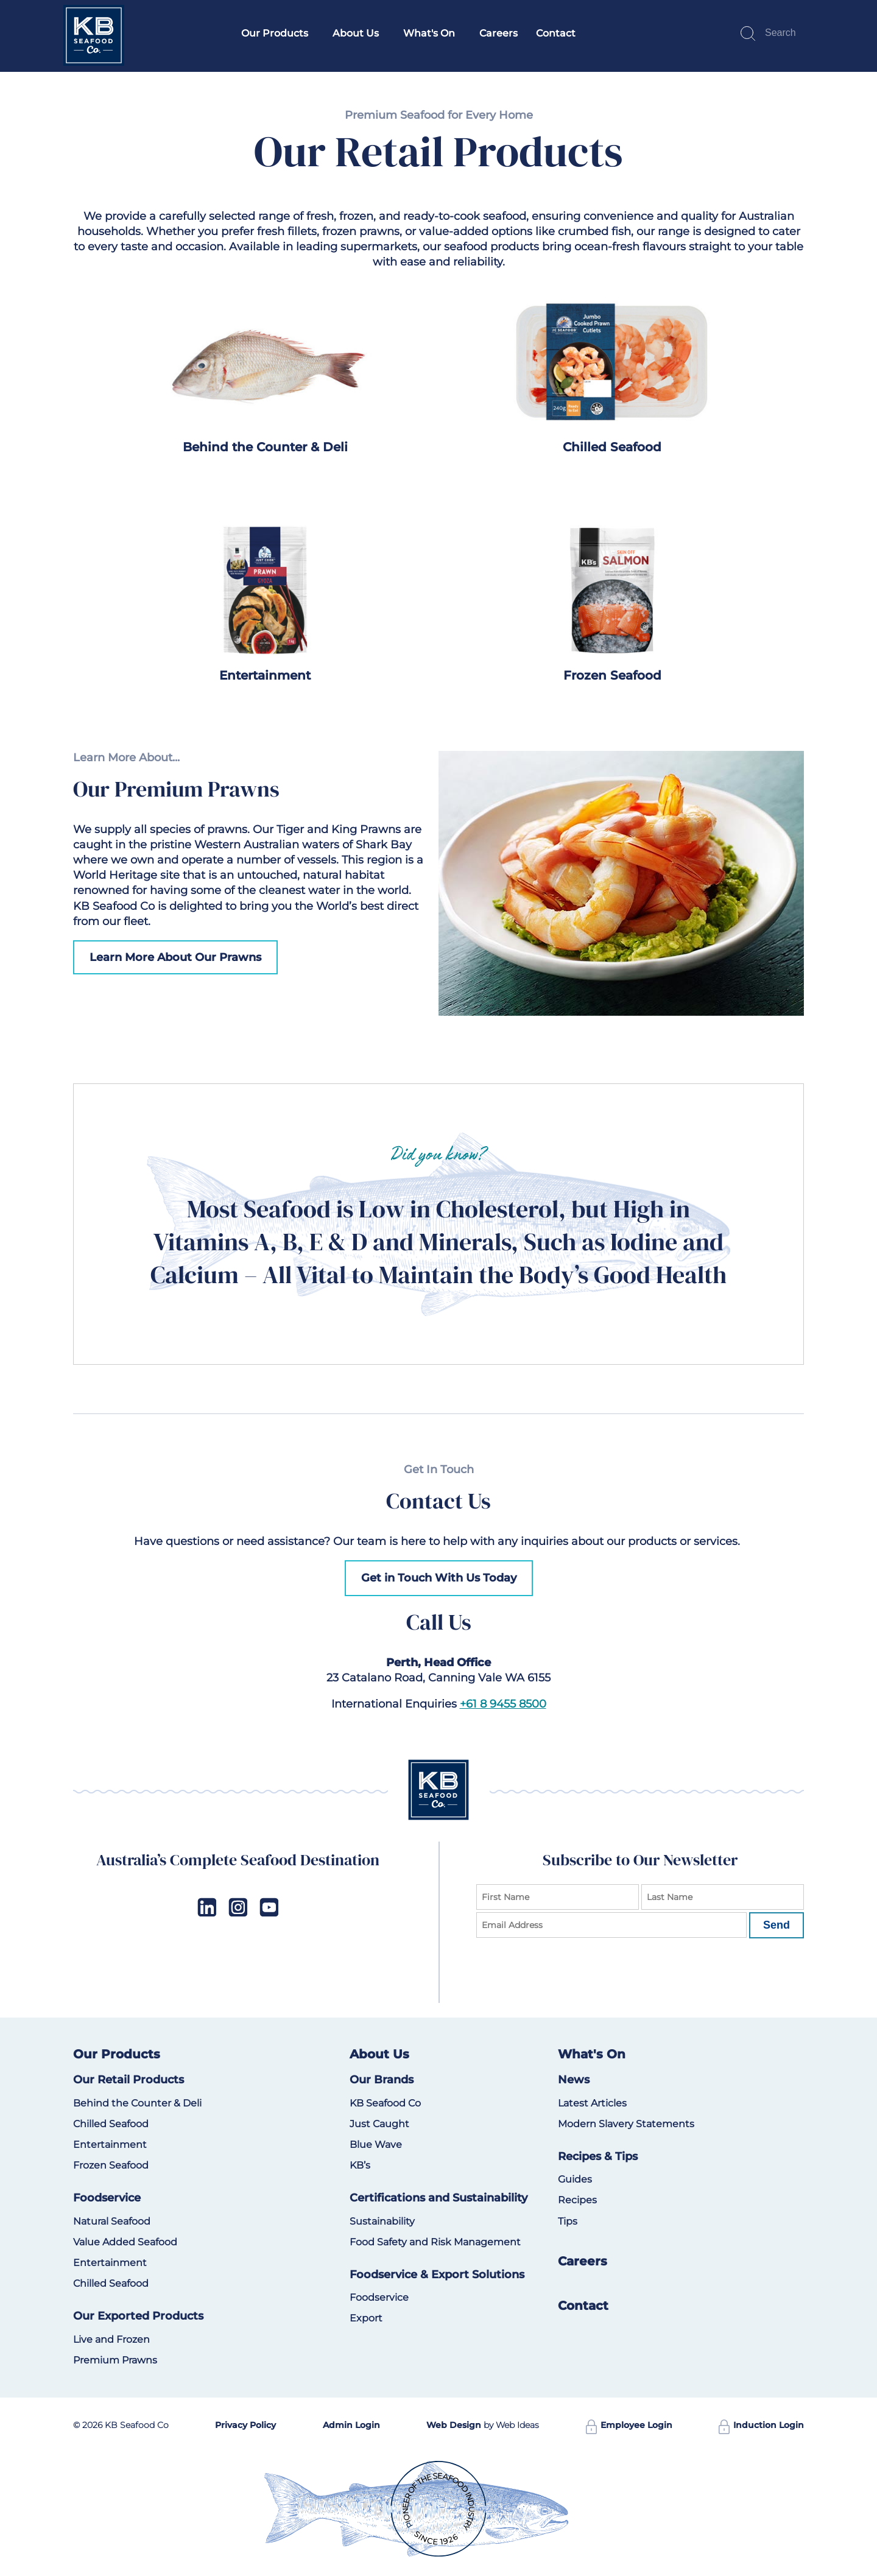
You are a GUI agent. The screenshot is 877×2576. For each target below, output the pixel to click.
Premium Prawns (115, 2360)
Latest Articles (592, 2103)
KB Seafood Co (385, 2103)
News (574, 2079)
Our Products (274, 33)
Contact (556, 33)
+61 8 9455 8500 (503, 1704)
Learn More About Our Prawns (175, 957)
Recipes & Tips (598, 2156)
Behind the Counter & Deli (265, 447)
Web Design (453, 2424)
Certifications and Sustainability (438, 2198)
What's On (429, 33)
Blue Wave (376, 2144)
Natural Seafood (111, 2221)
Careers (498, 33)
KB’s (360, 2165)
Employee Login (629, 2424)
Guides (575, 2179)
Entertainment (265, 675)
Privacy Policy (245, 2424)
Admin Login (351, 2424)
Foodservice (107, 2198)
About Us (356, 33)
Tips (567, 2221)
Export (366, 2318)
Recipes (577, 2200)
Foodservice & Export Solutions (437, 2274)
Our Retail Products (128, 2079)
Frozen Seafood (612, 675)
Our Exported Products (138, 2316)
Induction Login (761, 2424)
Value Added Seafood (125, 2242)
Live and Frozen (111, 2339)
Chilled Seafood (612, 447)
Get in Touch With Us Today (438, 1578)
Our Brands (382, 2079)
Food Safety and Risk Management (435, 2242)
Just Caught (379, 2124)
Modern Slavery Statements (626, 2124)
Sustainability (382, 2221)
